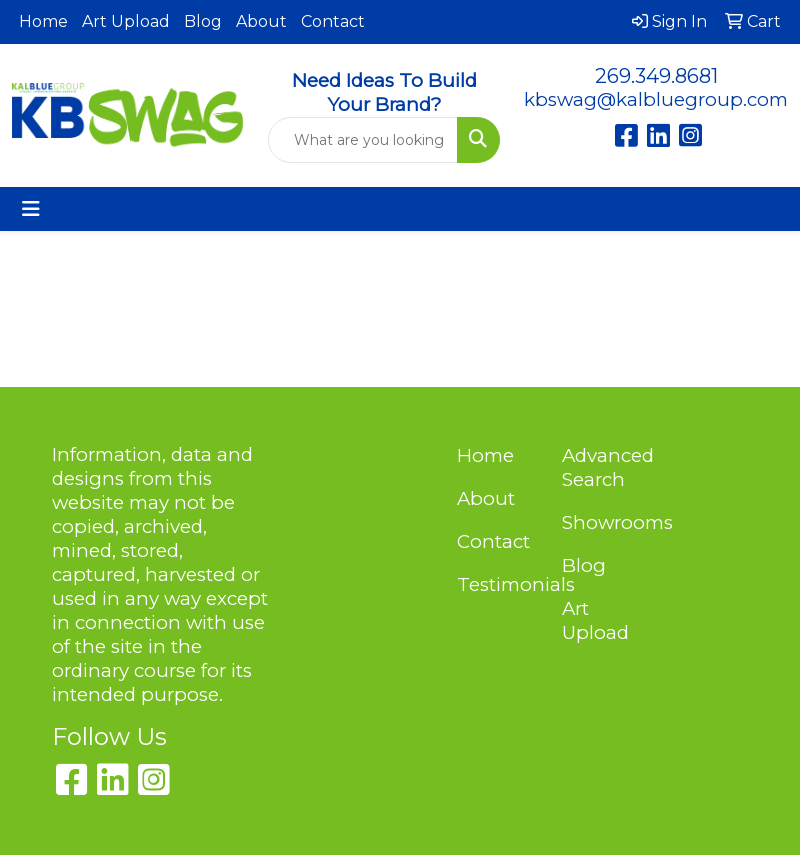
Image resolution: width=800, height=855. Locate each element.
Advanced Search (602, 467)
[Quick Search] (363, 140)
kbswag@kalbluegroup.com (656, 99)
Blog (203, 21)
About (261, 21)
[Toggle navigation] (31, 209)
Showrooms (602, 522)
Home (43, 21)
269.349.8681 (656, 76)
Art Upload (126, 21)
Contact (333, 21)
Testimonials (497, 584)
